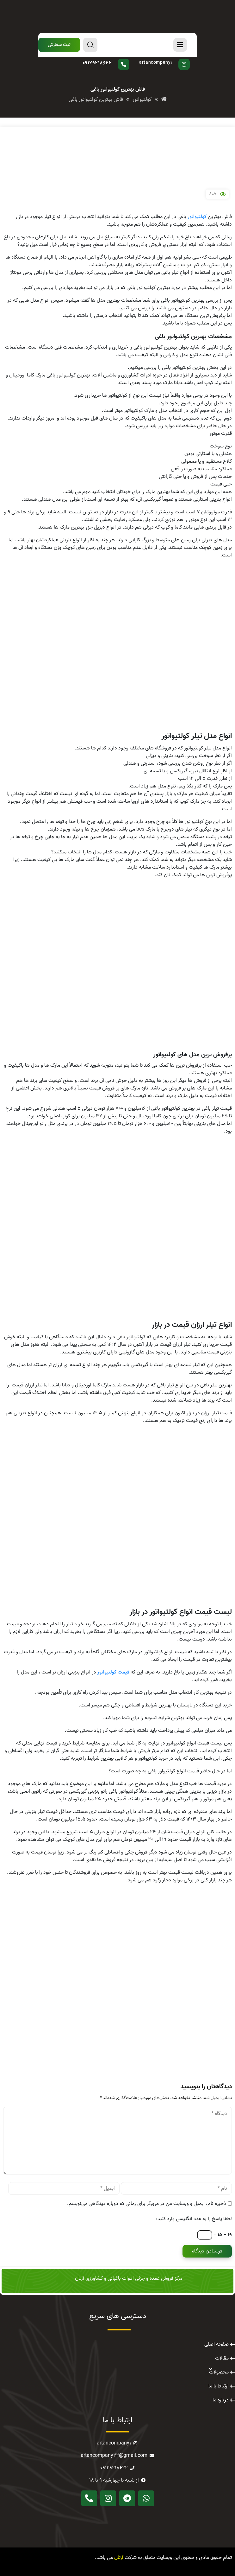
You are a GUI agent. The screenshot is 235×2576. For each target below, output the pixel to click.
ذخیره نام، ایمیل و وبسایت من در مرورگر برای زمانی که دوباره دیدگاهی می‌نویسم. (146, 2203)
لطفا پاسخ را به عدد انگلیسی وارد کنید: (194, 2219)
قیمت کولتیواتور (113, 1672)
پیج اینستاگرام (162, 58)
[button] (59, 45)
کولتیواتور (197, 217)
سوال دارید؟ (111, 58)
